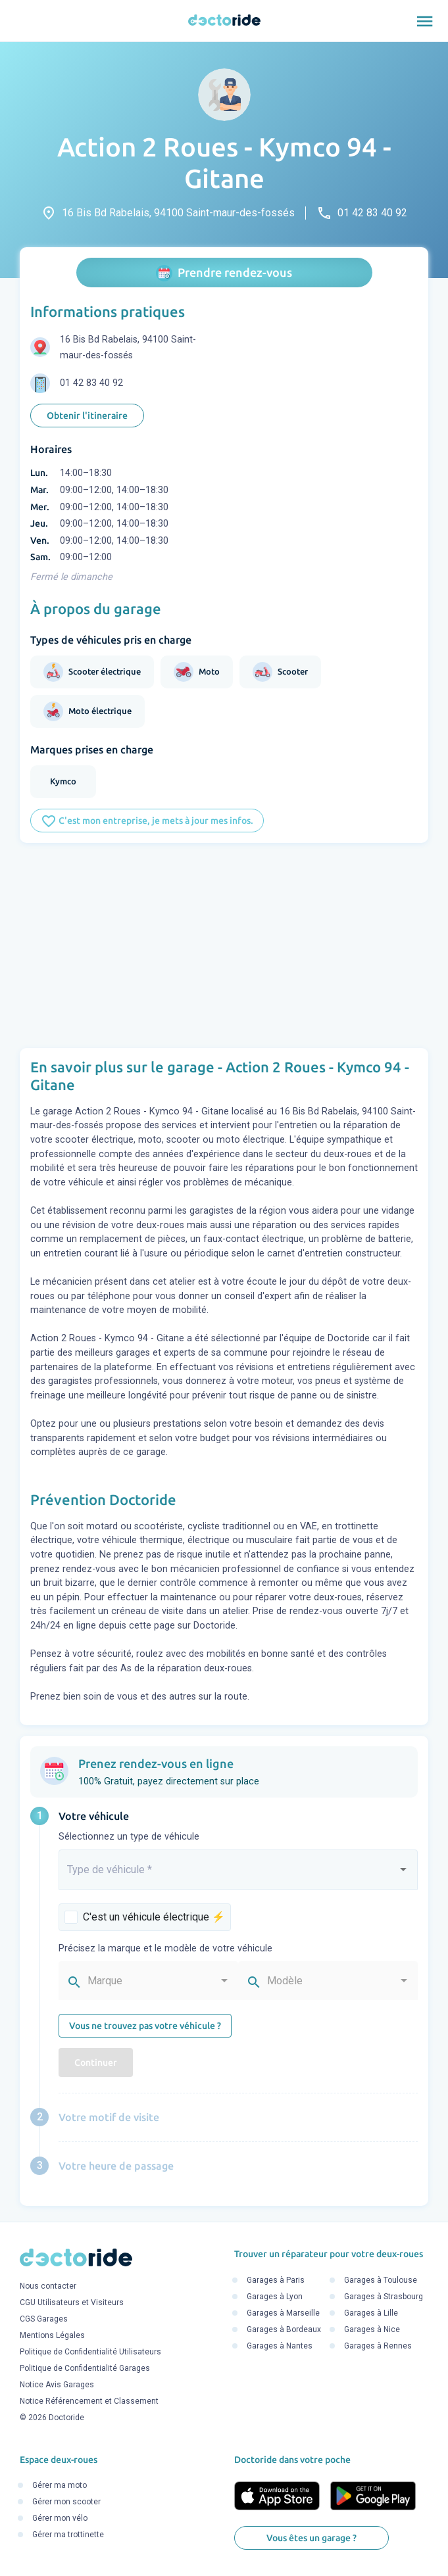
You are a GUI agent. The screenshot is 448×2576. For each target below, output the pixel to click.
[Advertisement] (224, 945)
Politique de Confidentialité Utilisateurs (90, 2352)
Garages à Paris (276, 2280)
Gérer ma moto (59, 2486)
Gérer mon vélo (59, 2518)
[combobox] (238, 1875)
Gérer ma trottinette (68, 2535)
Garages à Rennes (378, 2345)
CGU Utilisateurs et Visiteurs (72, 2303)
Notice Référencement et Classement (89, 2401)
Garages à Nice (372, 2329)
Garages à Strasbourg (383, 2296)
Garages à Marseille (283, 2313)
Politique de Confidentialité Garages (85, 2368)
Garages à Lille (371, 2313)
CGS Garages (44, 2319)
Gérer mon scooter (66, 2502)
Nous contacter (48, 2286)
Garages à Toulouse (380, 2280)
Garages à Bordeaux (284, 2329)
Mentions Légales (52, 2336)
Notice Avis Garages (57, 2385)
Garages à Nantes (279, 2345)
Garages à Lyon (275, 2296)
